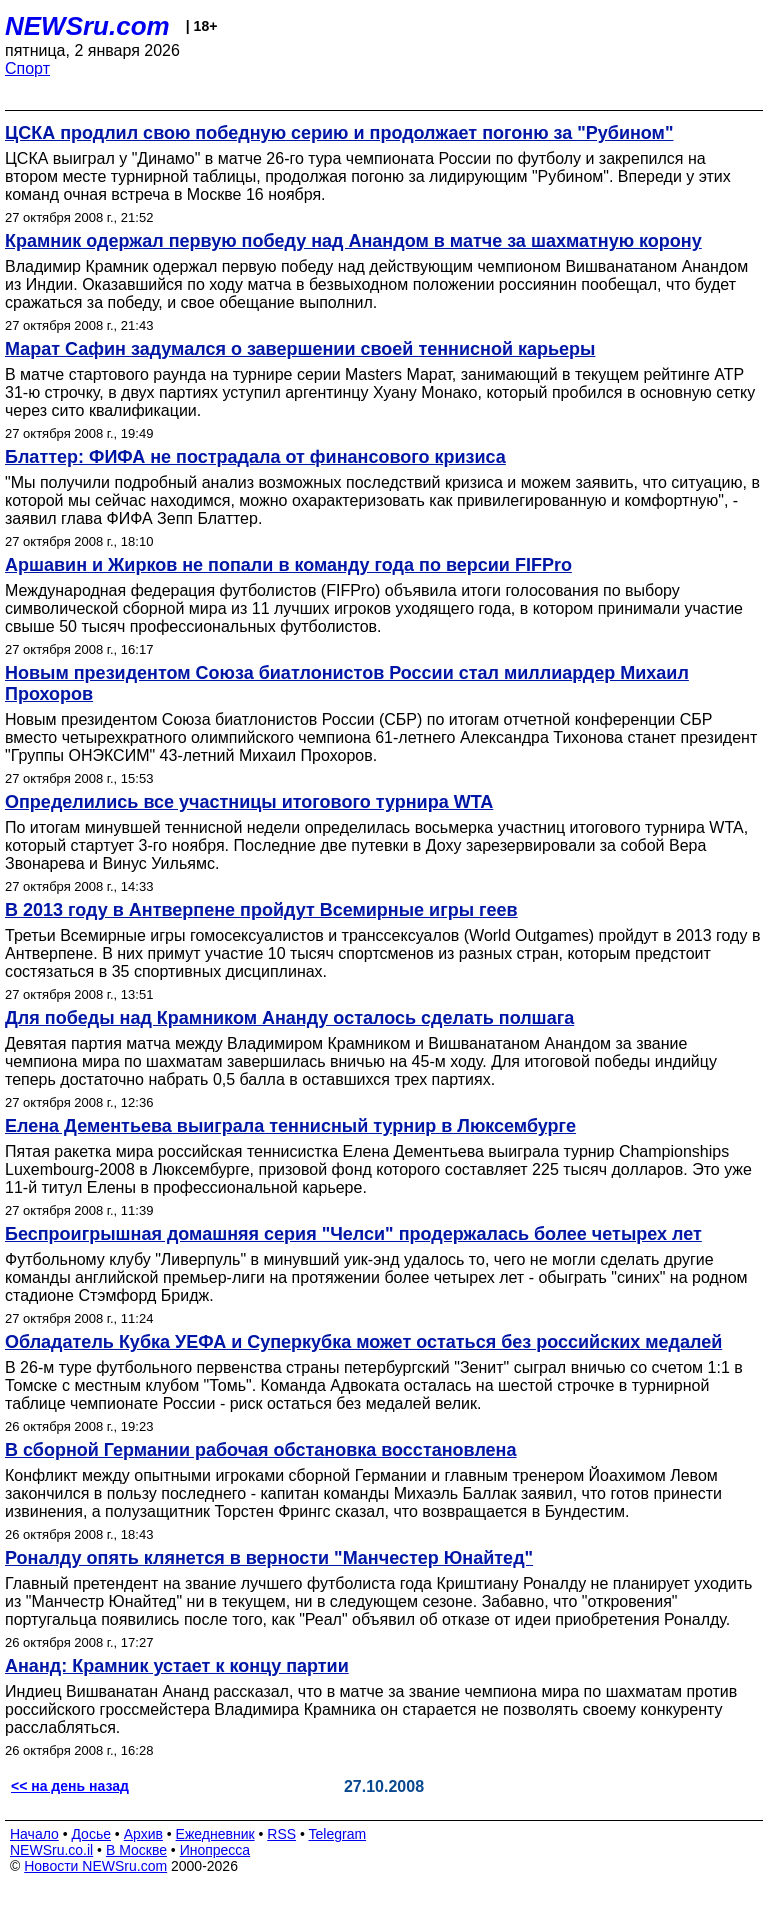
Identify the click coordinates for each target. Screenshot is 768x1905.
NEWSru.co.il (51, 1850)
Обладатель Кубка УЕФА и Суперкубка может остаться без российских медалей (363, 1342)
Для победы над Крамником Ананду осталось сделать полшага (289, 1018)
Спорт (27, 68)
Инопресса (215, 1850)
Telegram (338, 1834)
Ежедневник (215, 1834)
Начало (34, 1834)
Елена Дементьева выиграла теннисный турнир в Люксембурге (290, 1126)
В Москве (136, 1850)
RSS (281, 1834)
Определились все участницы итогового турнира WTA (249, 802)
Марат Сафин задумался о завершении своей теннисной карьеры (300, 349)
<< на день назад (70, 1786)
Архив (143, 1834)
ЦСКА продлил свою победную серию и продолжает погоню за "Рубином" (339, 133)
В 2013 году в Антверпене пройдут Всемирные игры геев (261, 910)
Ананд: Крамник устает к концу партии (177, 1666)
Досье (91, 1834)
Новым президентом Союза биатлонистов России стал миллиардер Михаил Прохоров (347, 683)
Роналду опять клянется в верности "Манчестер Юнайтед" (269, 1558)
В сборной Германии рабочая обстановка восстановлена (261, 1450)
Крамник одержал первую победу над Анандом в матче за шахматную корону (353, 241)
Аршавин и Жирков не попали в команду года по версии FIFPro (288, 565)
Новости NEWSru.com (95, 1866)
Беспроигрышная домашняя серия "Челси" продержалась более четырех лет (353, 1234)
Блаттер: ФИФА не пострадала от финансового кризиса (255, 457)
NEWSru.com (87, 26)
